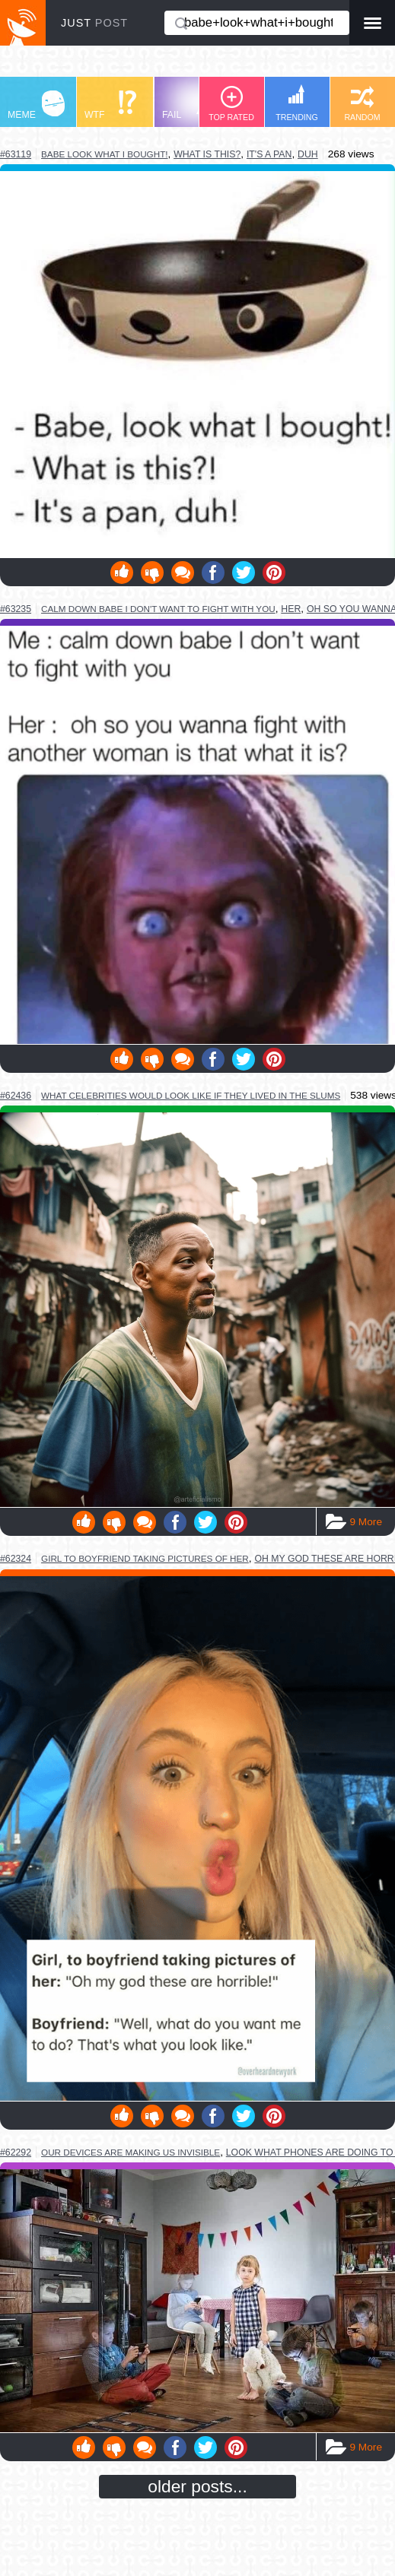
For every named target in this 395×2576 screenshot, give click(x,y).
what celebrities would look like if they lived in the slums (190, 1095)
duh (308, 154)
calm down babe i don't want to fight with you (158, 609)
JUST (94, 23)
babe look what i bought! (104, 154)
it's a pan (269, 154)
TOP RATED (231, 104)
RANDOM (362, 104)
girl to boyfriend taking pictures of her (145, 1558)
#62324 (15, 1558)
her (291, 609)
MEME (36, 105)
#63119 (15, 154)
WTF (110, 105)
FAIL (190, 105)
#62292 (15, 2152)
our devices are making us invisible (130, 2152)
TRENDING (297, 103)
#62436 (15, 1095)
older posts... (197, 2486)
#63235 (15, 609)
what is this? (207, 154)
